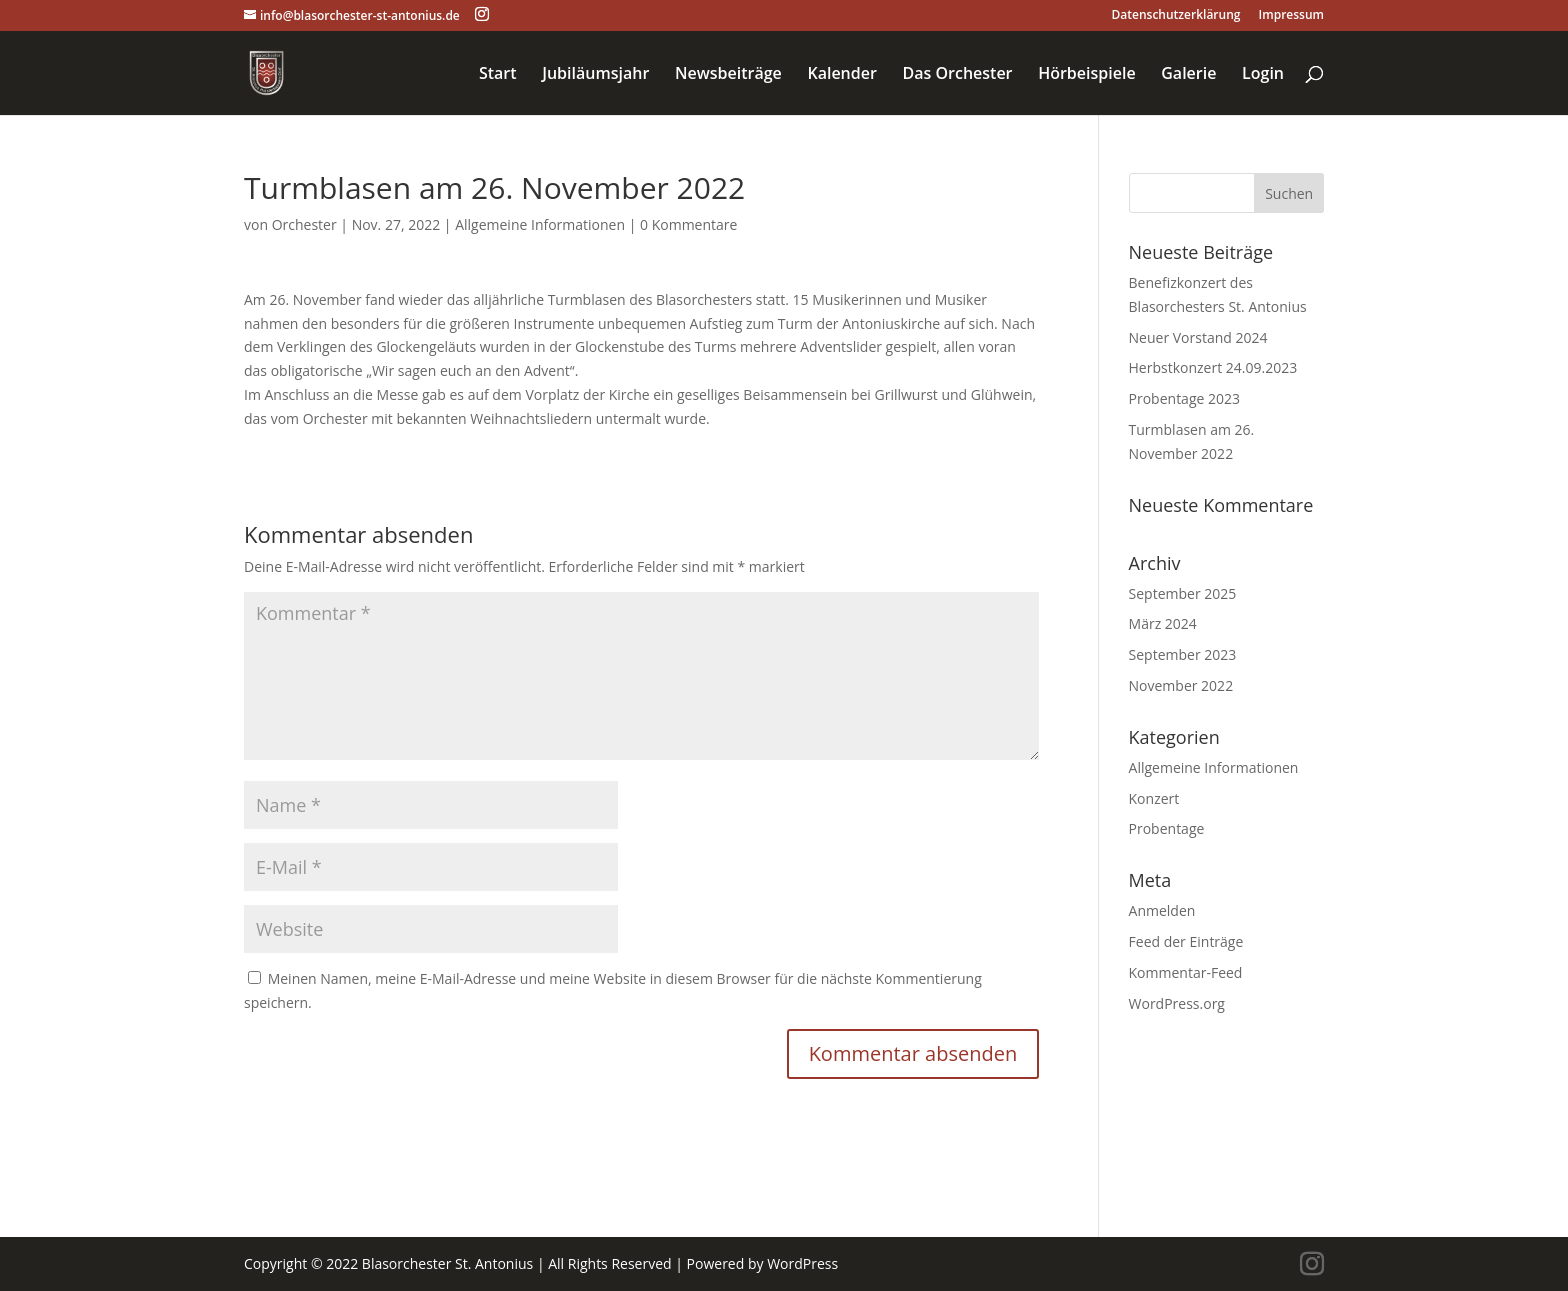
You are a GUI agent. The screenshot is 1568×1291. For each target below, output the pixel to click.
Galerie (1188, 75)
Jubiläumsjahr (595, 75)
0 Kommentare (688, 224)
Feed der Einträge (1186, 941)
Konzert (1154, 798)
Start (498, 75)
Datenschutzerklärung (1176, 16)
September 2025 (1183, 593)
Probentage (1167, 828)
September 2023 (1183, 654)
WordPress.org (1177, 1003)
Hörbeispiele (1086, 75)
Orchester (304, 224)
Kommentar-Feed (1186, 972)
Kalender (841, 75)
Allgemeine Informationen (540, 224)
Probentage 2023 (1184, 398)
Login (1263, 75)
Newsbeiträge (728, 75)
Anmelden (1162, 910)
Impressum (1291, 16)
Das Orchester (957, 75)
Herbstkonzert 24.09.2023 (1213, 367)
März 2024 (1163, 623)
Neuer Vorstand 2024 (1198, 337)
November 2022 (1181, 685)
